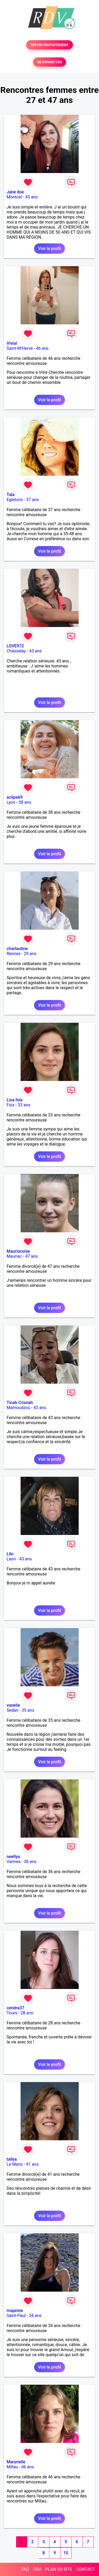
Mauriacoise (18, 1251)
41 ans (32, 2164)
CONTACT (85, 2569)
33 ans (24, 1104)
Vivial (12, 343)
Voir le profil (49, 248)
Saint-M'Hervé (20, 348)
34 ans (35, 2315)
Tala (11, 494)
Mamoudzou (18, 1407)
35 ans (28, 1710)
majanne (15, 2310)
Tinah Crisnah (20, 1402)
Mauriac (14, 1256)
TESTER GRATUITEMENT (49, 45)
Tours (12, 2012)
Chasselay (16, 650)
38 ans (24, 802)
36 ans (30, 1861)
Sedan (12, 1710)
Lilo (10, 1553)
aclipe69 (15, 797)
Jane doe (15, 191)
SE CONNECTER (49, 62)
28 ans (27, 2012)
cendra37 (15, 2007)
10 (65, 2552)
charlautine (17, 948)
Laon (11, 1558)
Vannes (14, 1861)
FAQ (25, 2569)
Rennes (14, 953)
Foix (11, 1104)
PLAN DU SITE (58, 2569)
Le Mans (15, 2164)
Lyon (11, 802)
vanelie (13, 1705)
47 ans (31, 1256)
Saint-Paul (16, 2315)
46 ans (42, 348)
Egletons (15, 499)
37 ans (32, 499)
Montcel (14, 196)
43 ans (31, 196)
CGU (37, 2569)
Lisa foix (14, 1099)
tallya (12, 2159)
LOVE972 (15, 645)
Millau (12, 2466)
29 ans (30, 953)
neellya (13, 1856)
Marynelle (16, 2461)
